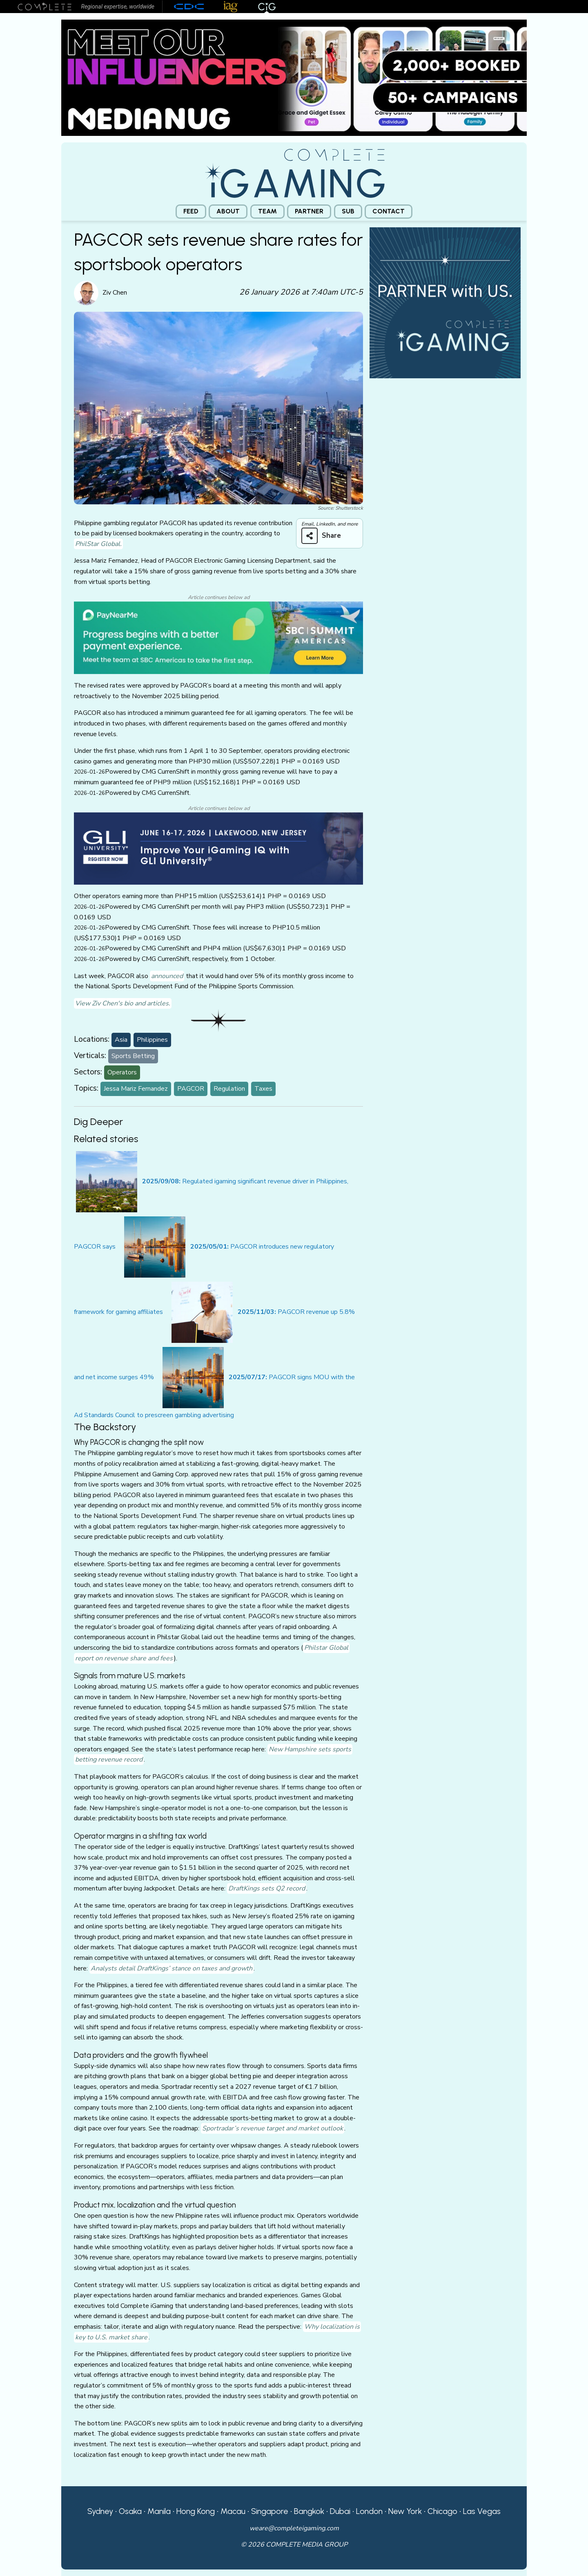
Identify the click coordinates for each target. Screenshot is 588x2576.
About (228, 211)
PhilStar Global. (98, 543)
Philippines (152, 1039)
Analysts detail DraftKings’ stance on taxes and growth (171, 1968)
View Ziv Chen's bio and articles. (122, 1003)
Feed (190, 211)
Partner (309, 211)
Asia (121, 1039)
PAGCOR (190, 1088)
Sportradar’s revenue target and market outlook (272, 2128)
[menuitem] (191, 211)
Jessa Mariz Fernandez (136, 1088)
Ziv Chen (114, 292)
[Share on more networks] (324, 536)
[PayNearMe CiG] (218, 637)
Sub (348, 211)
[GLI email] (218, 848)
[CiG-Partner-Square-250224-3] (445, 301)
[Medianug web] (294, 77)
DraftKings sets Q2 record (266, 1888)
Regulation (229, 1088)
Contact (388, 211)
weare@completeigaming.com (294, 2528)
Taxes (263, 1088)
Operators (122, 1072)
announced (167, 976)
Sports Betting (133, 1056)
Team (267, 211)
